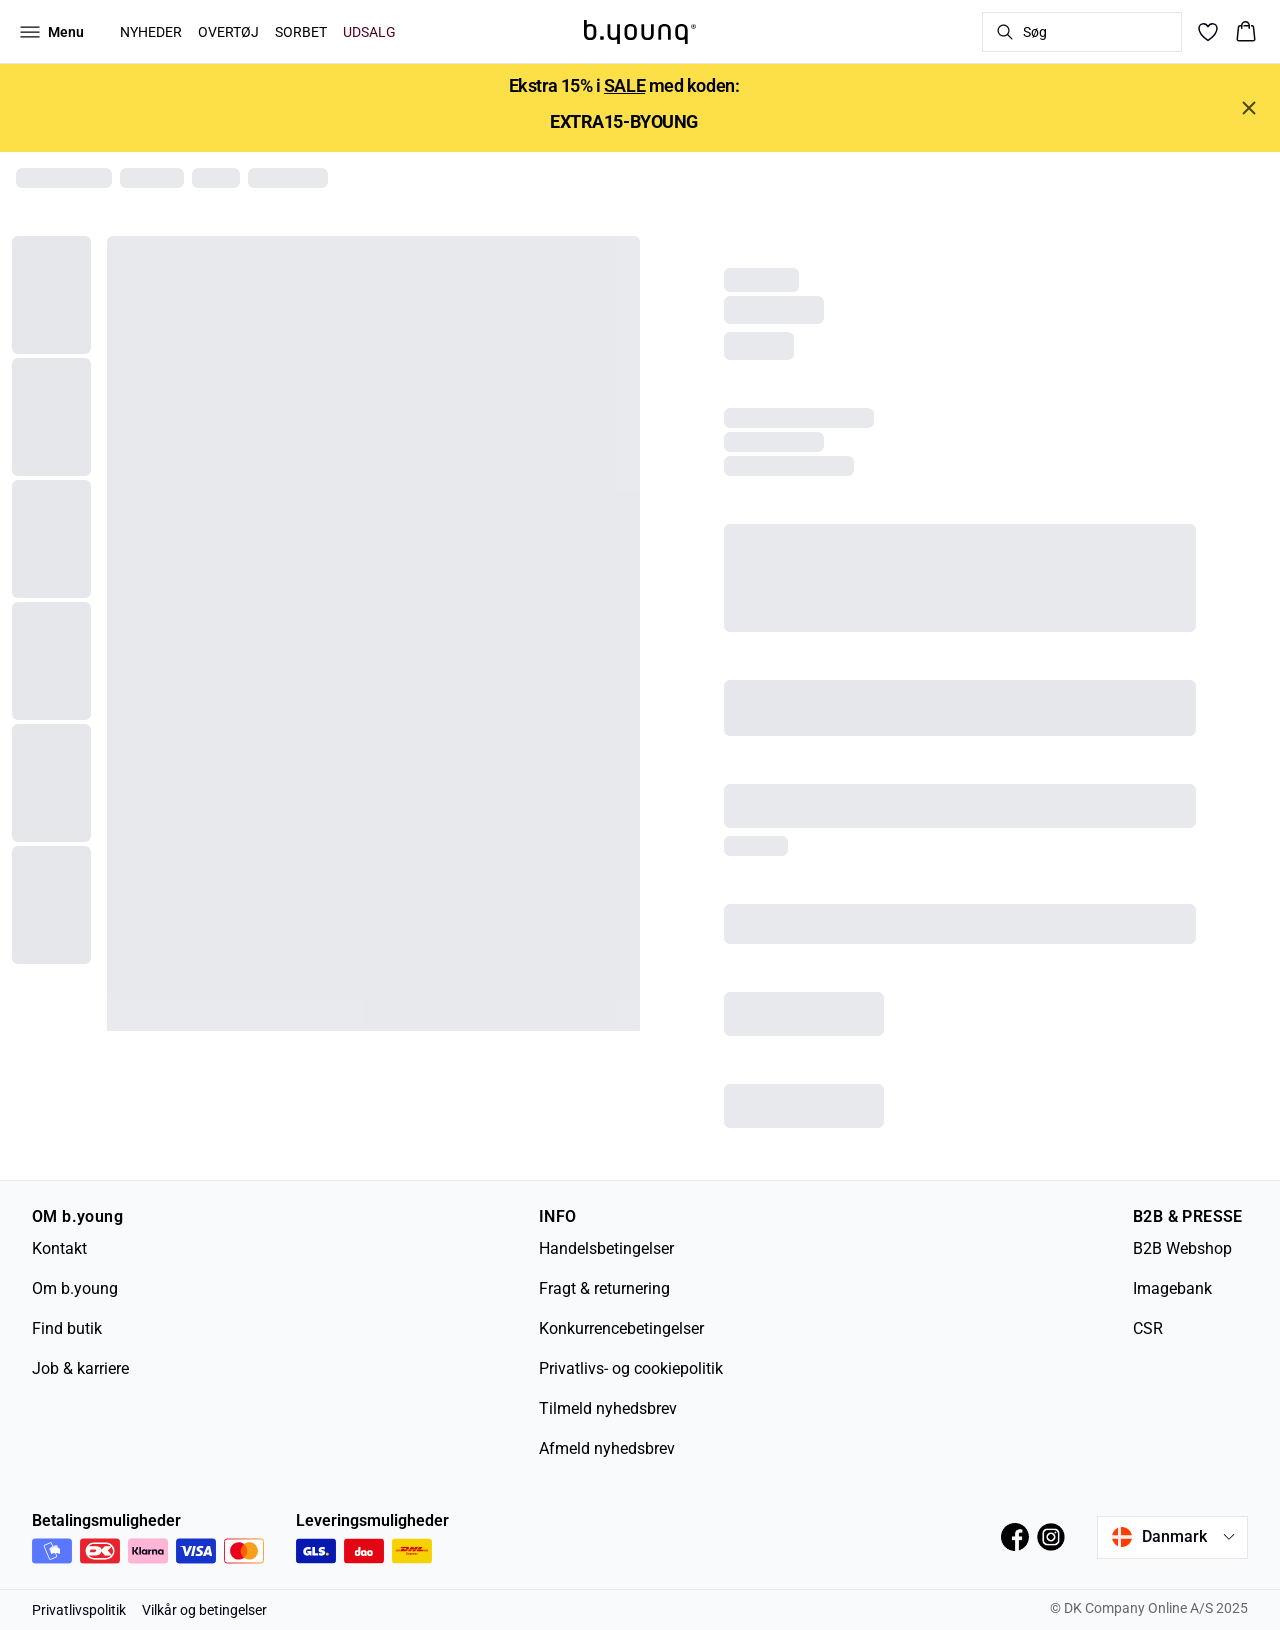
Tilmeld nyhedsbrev (608, 1408)
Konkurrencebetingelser (621, 1328)
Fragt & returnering (604, 1288)
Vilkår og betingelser (204, 1610)
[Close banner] (1249, 108)
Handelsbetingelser (606, 1248)
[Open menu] (52, 32)
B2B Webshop (1182, 1248)
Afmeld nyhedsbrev (607, 1448)
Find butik (67, 1328)
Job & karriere (80, 1368)
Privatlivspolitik (79, 1610)
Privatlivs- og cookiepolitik (631, 1368)
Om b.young (75, 1288)
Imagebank (1172, 1288)
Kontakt (59, 1248)
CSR (1148, 1328)
